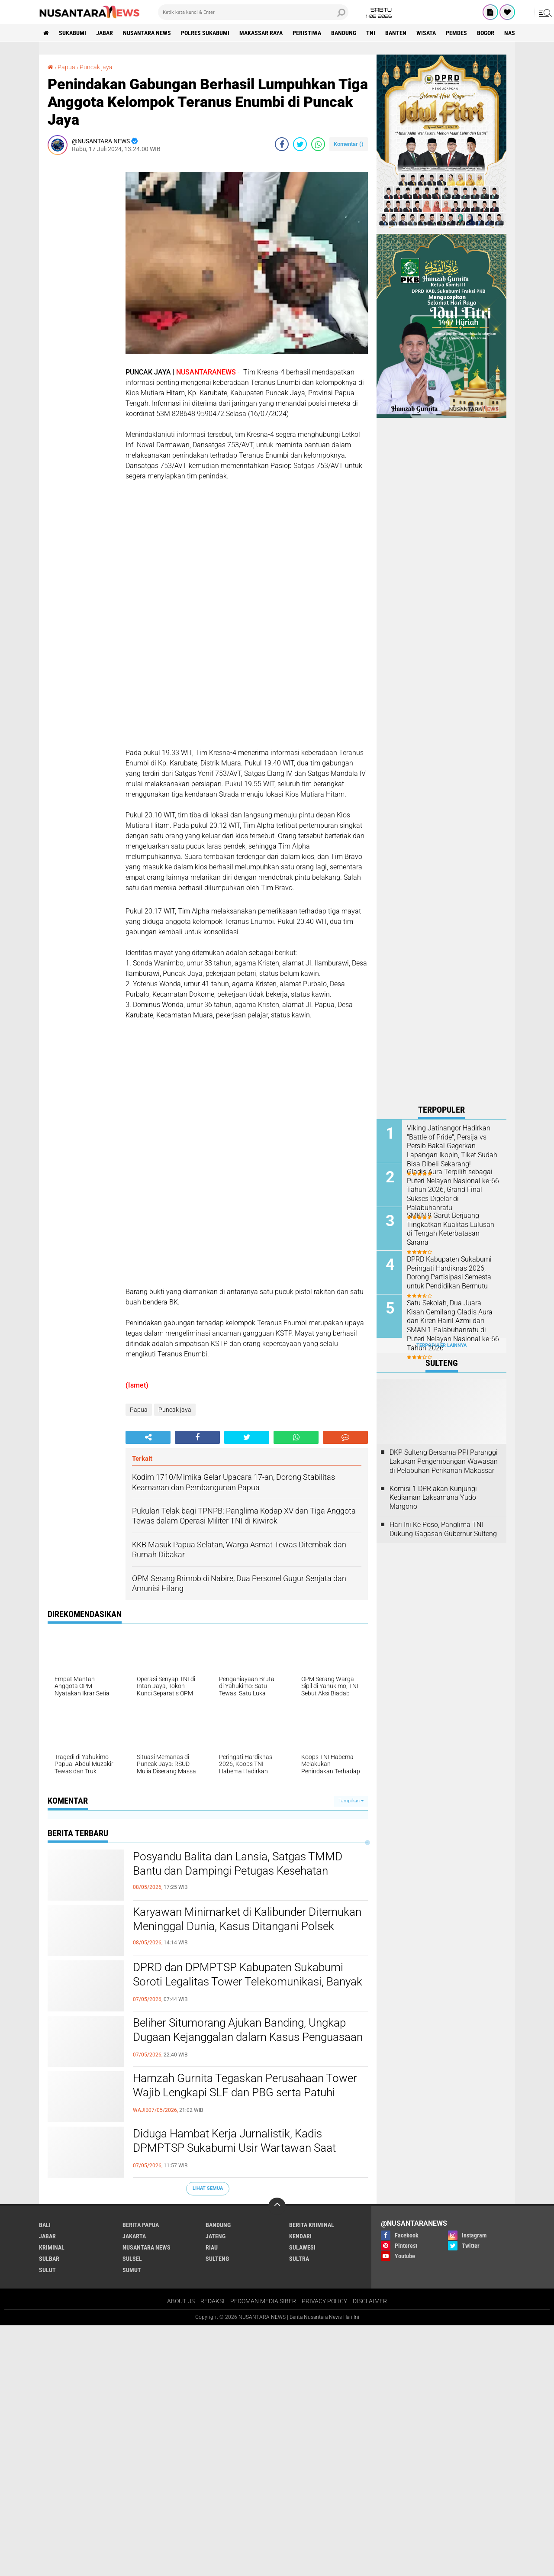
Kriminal (51, 2247)
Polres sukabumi (205, 32)
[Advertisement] (82, 291)
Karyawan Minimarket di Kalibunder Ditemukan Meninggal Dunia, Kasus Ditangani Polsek (247, 1919)
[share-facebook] (282, 144)
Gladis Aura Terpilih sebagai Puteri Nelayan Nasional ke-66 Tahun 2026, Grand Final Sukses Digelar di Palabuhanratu (453, 1190)
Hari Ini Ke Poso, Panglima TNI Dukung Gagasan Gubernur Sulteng (443, 1529)
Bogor (485, 32)
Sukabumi (72, 32)
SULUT (47, 2269)
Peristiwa (307, 32)
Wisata (426, 32)
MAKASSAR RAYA (261, 32)
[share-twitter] (300, 144)
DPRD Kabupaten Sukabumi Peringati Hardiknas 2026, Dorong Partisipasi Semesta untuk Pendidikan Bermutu (449, 1272)
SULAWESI (302, 2247)
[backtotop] (277, 2206)
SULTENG (217, 2258)
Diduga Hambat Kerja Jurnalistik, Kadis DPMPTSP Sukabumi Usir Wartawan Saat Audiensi (234, 2148)
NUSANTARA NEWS (147, 32)
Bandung (343, 32)
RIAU (212, 2247)
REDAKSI (212, 2301)
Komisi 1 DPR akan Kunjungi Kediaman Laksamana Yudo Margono (433, 1498)
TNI (370, 32)
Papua (66, 67)
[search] (253, 12)
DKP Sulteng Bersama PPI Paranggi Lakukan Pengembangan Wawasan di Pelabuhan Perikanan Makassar (444, 1461)
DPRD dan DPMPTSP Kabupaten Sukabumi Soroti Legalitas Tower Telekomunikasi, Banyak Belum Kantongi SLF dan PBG (247, 1982)
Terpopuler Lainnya (441, 1345)
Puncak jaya (96, 67)
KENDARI (300, 2236)
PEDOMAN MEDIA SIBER (263, 2301)
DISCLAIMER (370, 2301)
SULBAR (49, 2258)
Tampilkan (351, 1801)
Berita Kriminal (311, 2224)
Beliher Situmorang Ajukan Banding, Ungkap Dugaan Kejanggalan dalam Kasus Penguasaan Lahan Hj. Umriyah (248, 2037)
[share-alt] (148, 1437)
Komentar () (349, 144)
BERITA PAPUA (140, 2224)
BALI (45, 2224)
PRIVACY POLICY (324, 2301)
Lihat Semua (208, 2188)
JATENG (215, 2236)
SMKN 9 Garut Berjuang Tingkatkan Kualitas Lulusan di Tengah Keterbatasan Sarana (450, 1228)
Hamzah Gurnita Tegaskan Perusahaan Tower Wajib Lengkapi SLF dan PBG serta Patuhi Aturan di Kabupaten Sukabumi (245, 2093)
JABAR (104, 32)
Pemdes (456, 32)
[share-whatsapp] (318, 144)
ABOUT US (181, 2301)
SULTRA (299, 2258)
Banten (395, 32)
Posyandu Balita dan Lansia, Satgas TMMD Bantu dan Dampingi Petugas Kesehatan (237, 1864)
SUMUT (131, 2269)
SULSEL (132, 2258)
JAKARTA (134, 2236)
